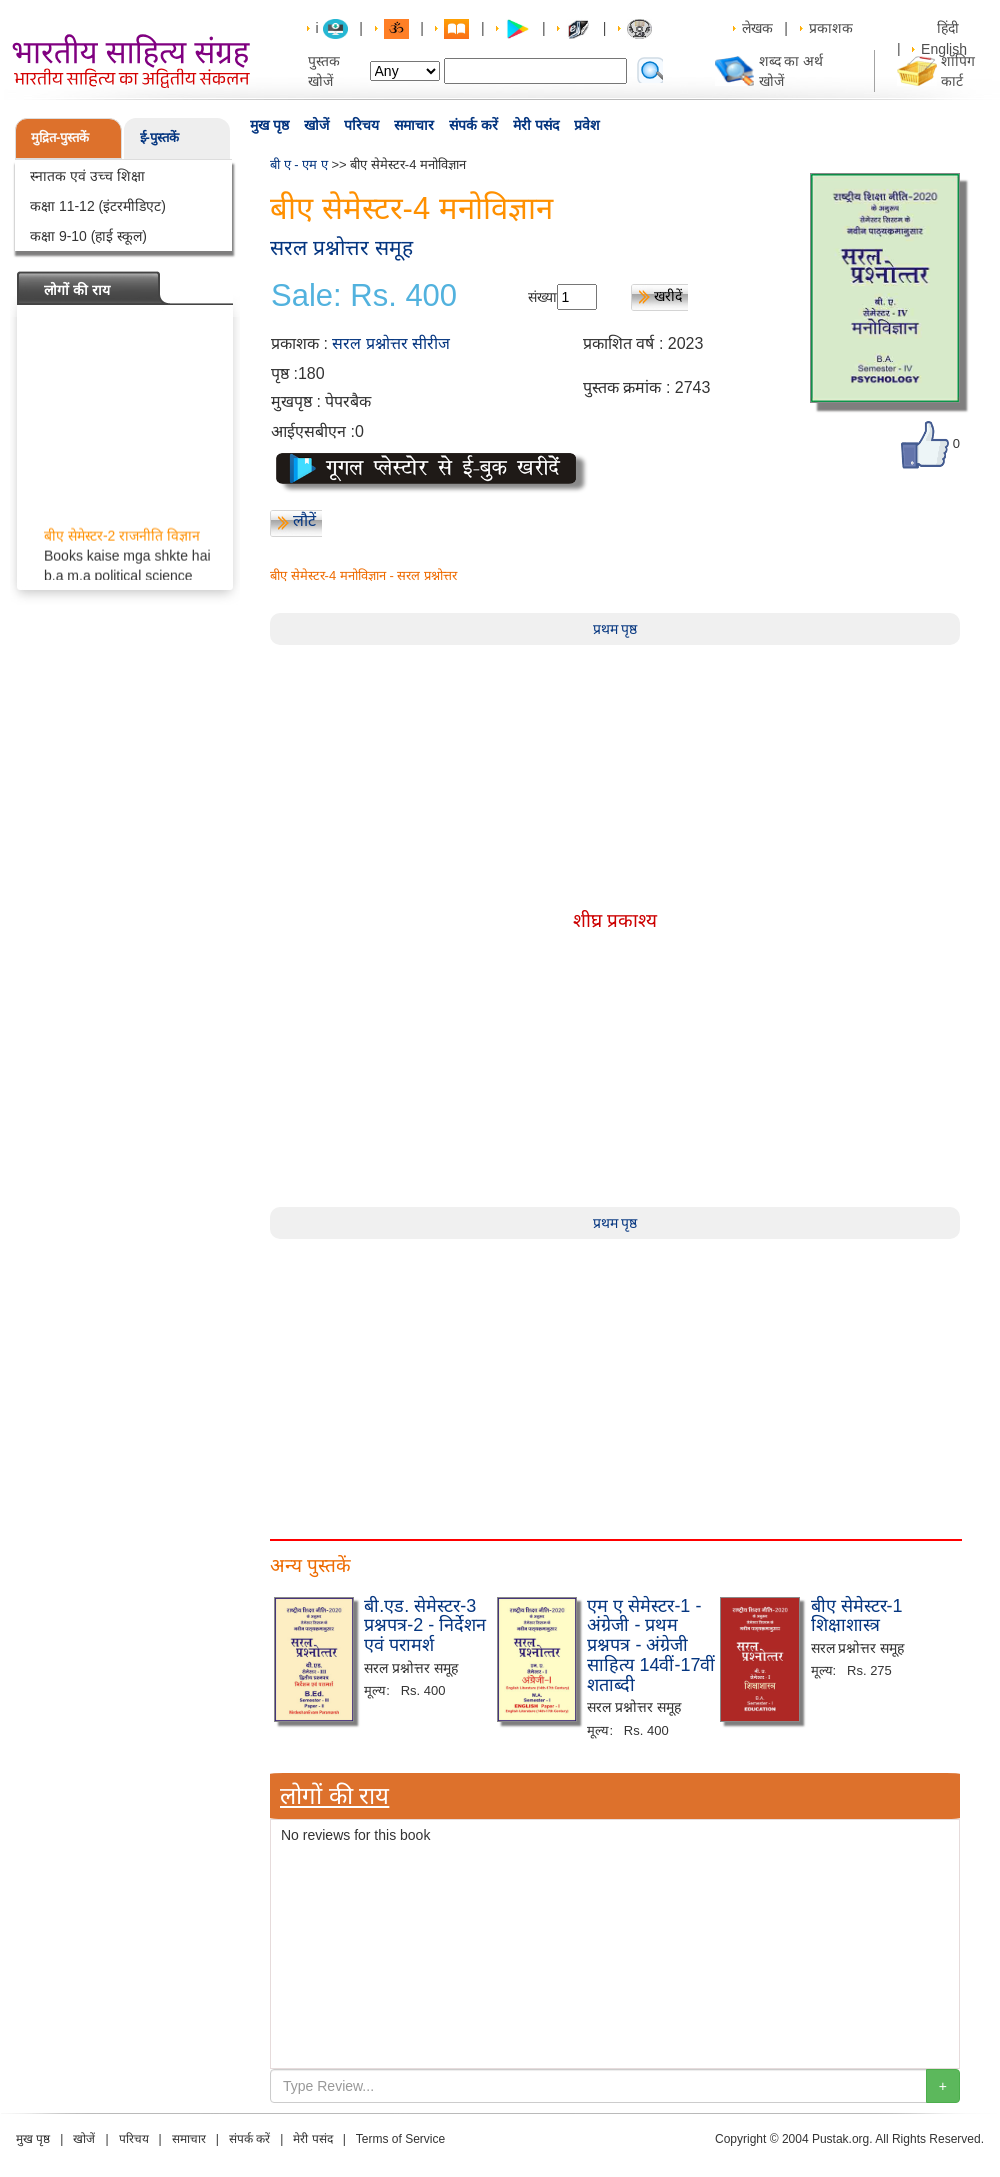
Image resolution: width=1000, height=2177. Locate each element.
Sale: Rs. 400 (364, 296)
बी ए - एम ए (299, 164)
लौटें (304, 520)
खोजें (316, 125)
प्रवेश (587, 125)
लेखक (757, 28)
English (944, 49)
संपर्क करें (473, 125)
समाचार (414, 125)
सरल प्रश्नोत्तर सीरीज (391, 343)
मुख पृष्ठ (269, 125)
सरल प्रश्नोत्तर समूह (341, 247)
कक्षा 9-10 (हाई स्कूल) (88, 236)
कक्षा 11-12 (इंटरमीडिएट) (98, 206)
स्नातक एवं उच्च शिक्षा (87, 176)
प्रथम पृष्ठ (615, 629)
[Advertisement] (615, 1379)
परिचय (361, 125)
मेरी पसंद (536, 125)
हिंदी (950, 28)
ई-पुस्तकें (159, 137)
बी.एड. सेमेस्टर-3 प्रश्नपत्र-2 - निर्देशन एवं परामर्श (425, 1626)
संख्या (542, 297)
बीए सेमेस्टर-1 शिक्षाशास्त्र (857, 1616)
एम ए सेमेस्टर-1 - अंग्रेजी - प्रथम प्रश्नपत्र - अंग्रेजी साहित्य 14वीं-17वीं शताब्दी (651, 1645)
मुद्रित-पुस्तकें (60, 137)
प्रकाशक (831, 28)
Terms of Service (400, 2139)
